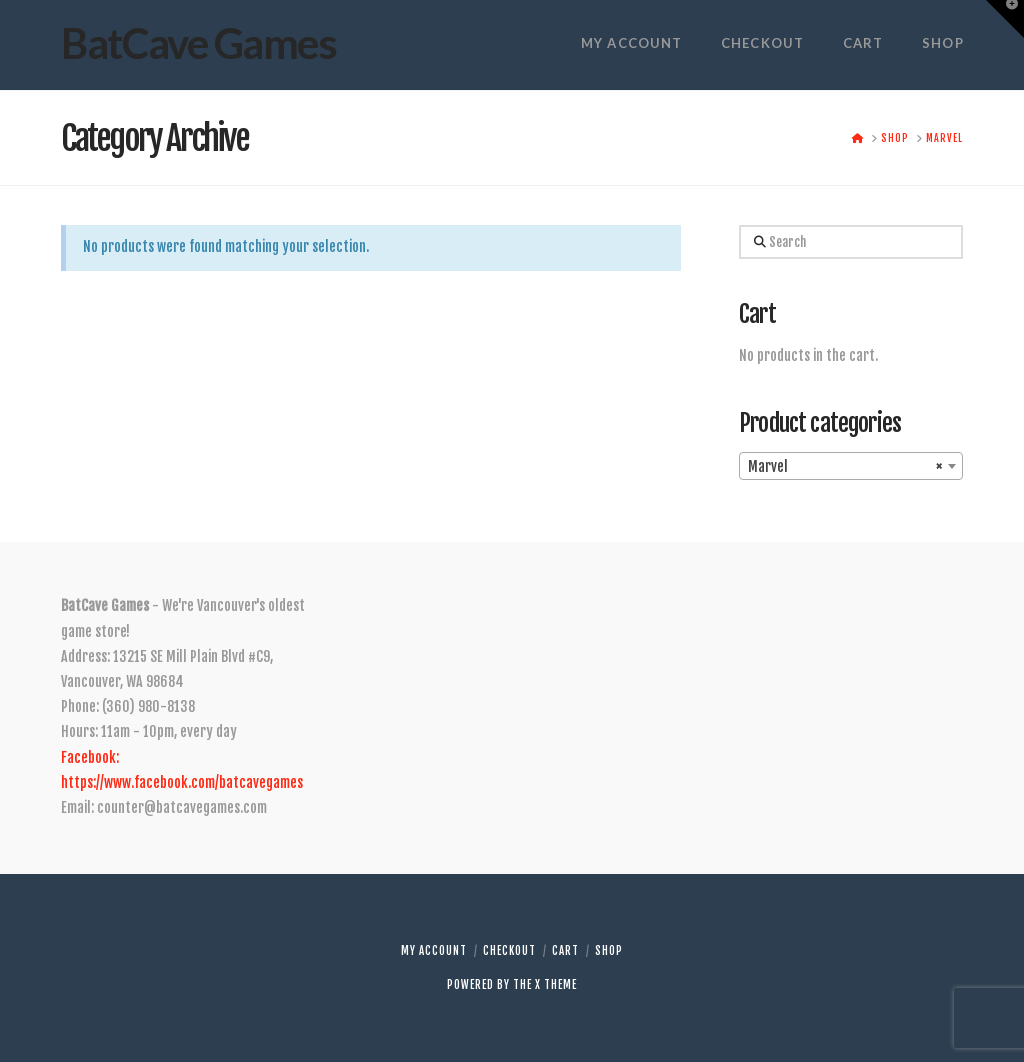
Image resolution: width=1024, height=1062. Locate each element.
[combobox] (850, 466)
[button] (1005, 19)
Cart (565, 951)
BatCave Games (198, 43)
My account (434, 951)
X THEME (556, 985)
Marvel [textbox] (844, 467)
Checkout (509, 951)
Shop (609, 951)
